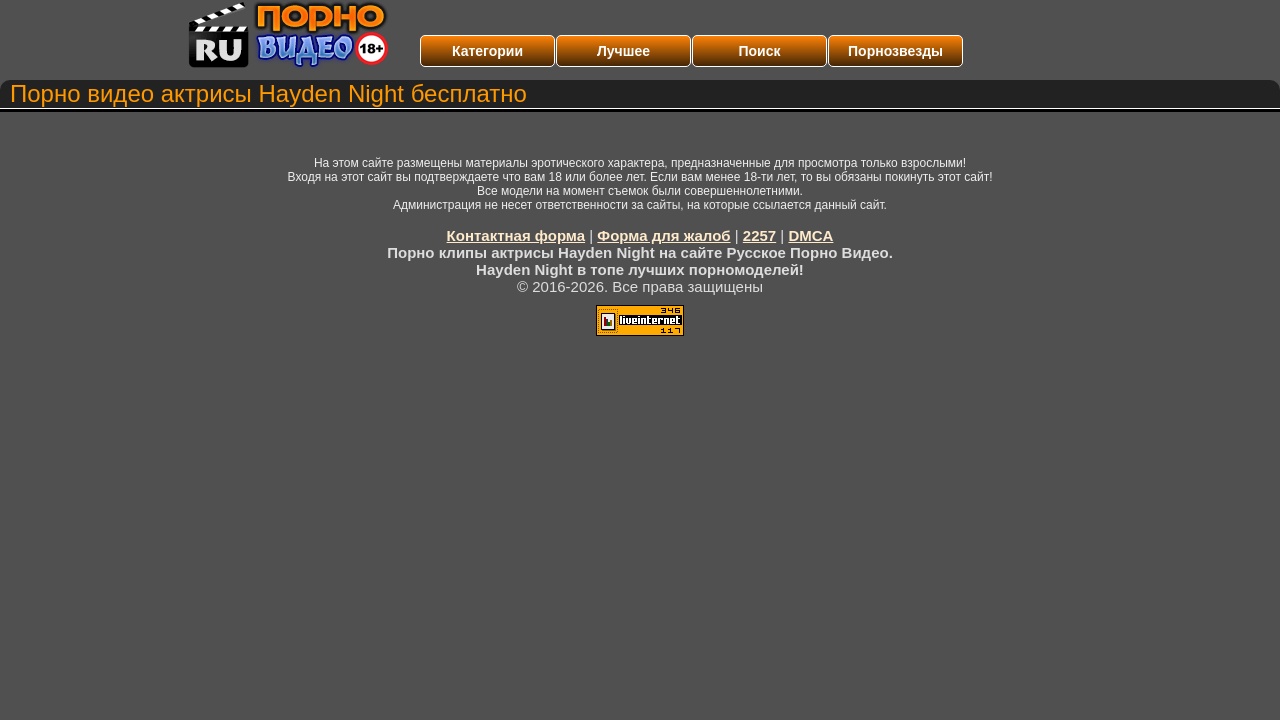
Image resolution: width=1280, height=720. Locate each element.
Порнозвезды (895, 51)
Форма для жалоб (663, 235)
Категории (487, 51)
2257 (759, 235)
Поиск (759, 51)
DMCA (810, 235)
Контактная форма (516, 235)
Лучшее (623, 51)
